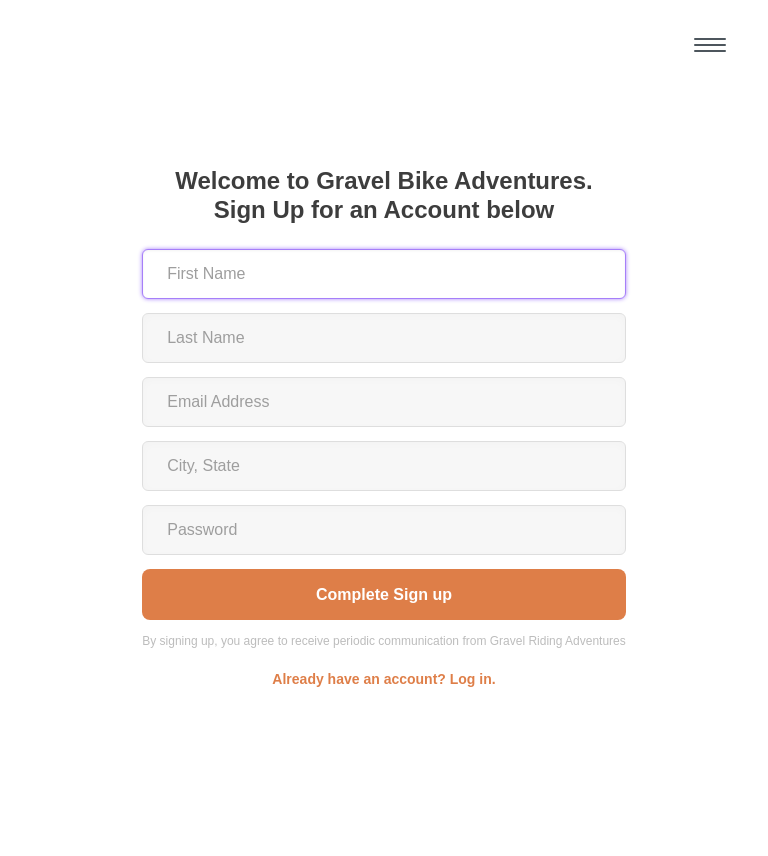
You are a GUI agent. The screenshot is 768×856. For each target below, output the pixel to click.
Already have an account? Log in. (383, 679)
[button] (710, 45)
